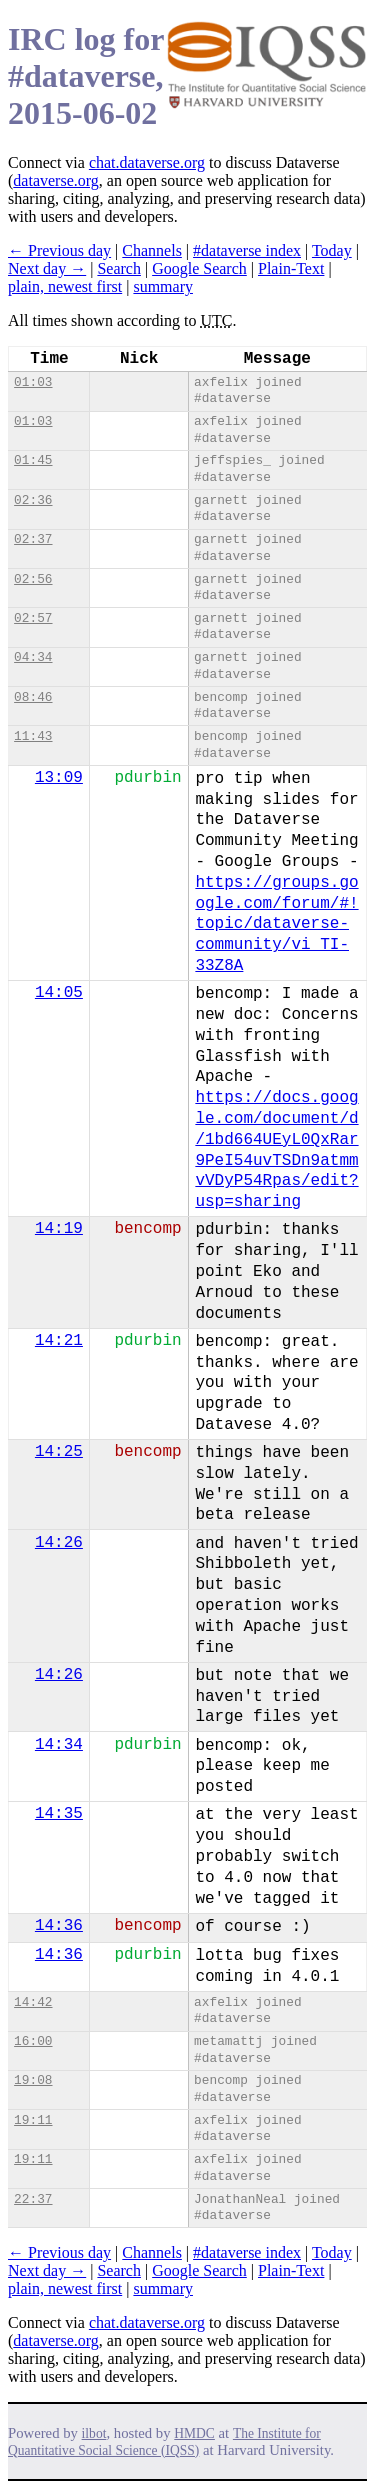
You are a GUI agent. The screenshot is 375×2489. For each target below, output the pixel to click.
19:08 (33, 2080)
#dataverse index (247, 250)
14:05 (59, 993)
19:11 (33, 2120)
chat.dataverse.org (147, 162)
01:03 (33, 382)
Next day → (47, 268)
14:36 (59, 1926)
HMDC (194, 2433)
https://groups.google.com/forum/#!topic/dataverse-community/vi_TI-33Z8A (276, 924)
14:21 (59, 1341)
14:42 (33, 2002)
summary (163, 286)
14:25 (59, 1452)
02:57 (33, 618)
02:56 (33, 579)
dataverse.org (55, 180)
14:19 (59, 1229)
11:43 (33, 736)
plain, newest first (65, 286)
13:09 (59, 778)
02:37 (33, 539)
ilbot (94, 2433)
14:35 (59, 1814)
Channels (152, 250)
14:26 (59, 1543)
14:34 (59, 1745)
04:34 (33, 657)
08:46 (33, 697)
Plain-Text (291, 268)
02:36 (33, 500)
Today (332, 250)
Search (119, 268)
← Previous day (59, 250)
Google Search (199, 268)
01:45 (33, 460)
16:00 (33, 2041)
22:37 (33, 2199)
